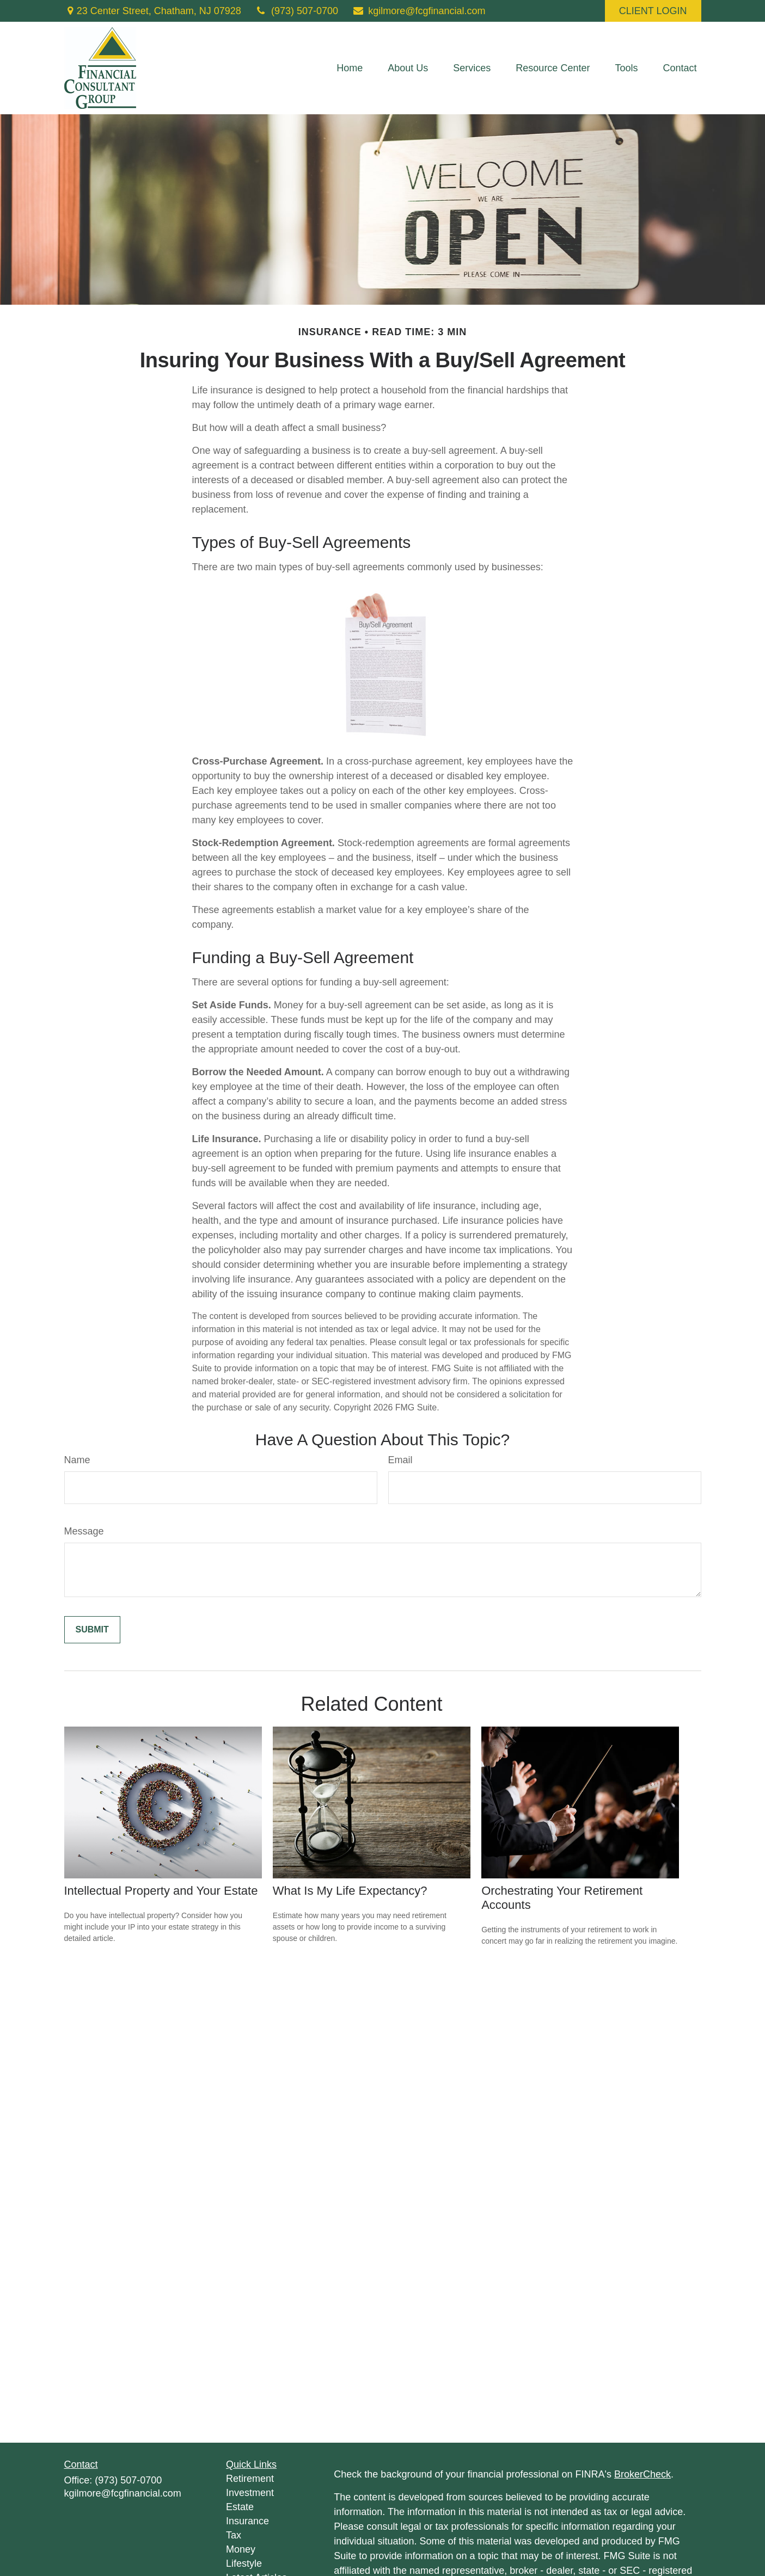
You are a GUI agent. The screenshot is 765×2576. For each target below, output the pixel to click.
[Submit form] (92, 1629)
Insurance (247, 2521)
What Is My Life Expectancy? (350, 1890)
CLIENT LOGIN (653, 10)
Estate (240, 2506)
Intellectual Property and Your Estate (161, 1890)
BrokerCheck (642, 2474)
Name (77, 1460)
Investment (250, 2492)
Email (400, 1460)
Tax (233, 2535)
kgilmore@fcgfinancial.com (419, 10)
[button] (349, 68)
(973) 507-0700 (296, 10)
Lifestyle (244, 2563)
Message (84, 1531)
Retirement (250, 2478)
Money (240, 2549)
